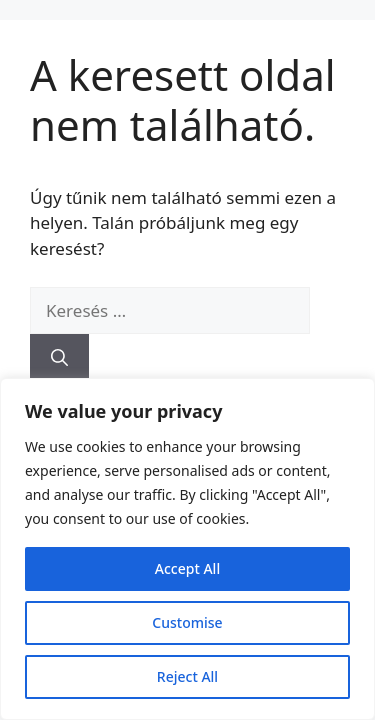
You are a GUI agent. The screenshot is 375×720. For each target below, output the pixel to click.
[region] (187, 549)
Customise (187, 622)
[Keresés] (59, 358)
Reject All (187, 676)
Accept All (187, 568)
